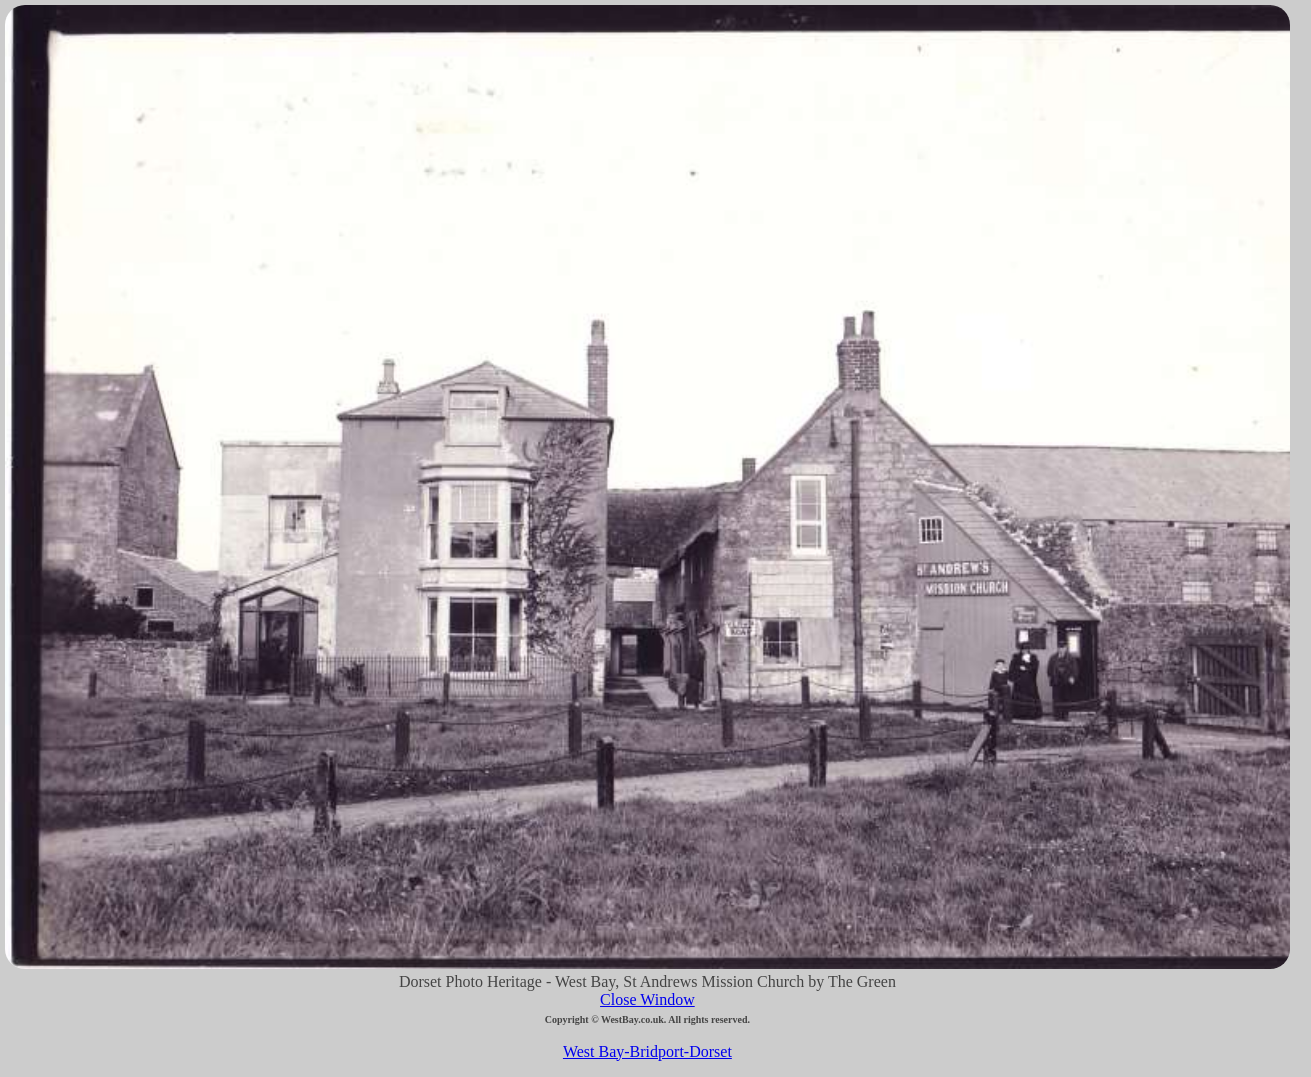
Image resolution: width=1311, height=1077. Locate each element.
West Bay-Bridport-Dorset (647, 1051)
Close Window (647, 999)
